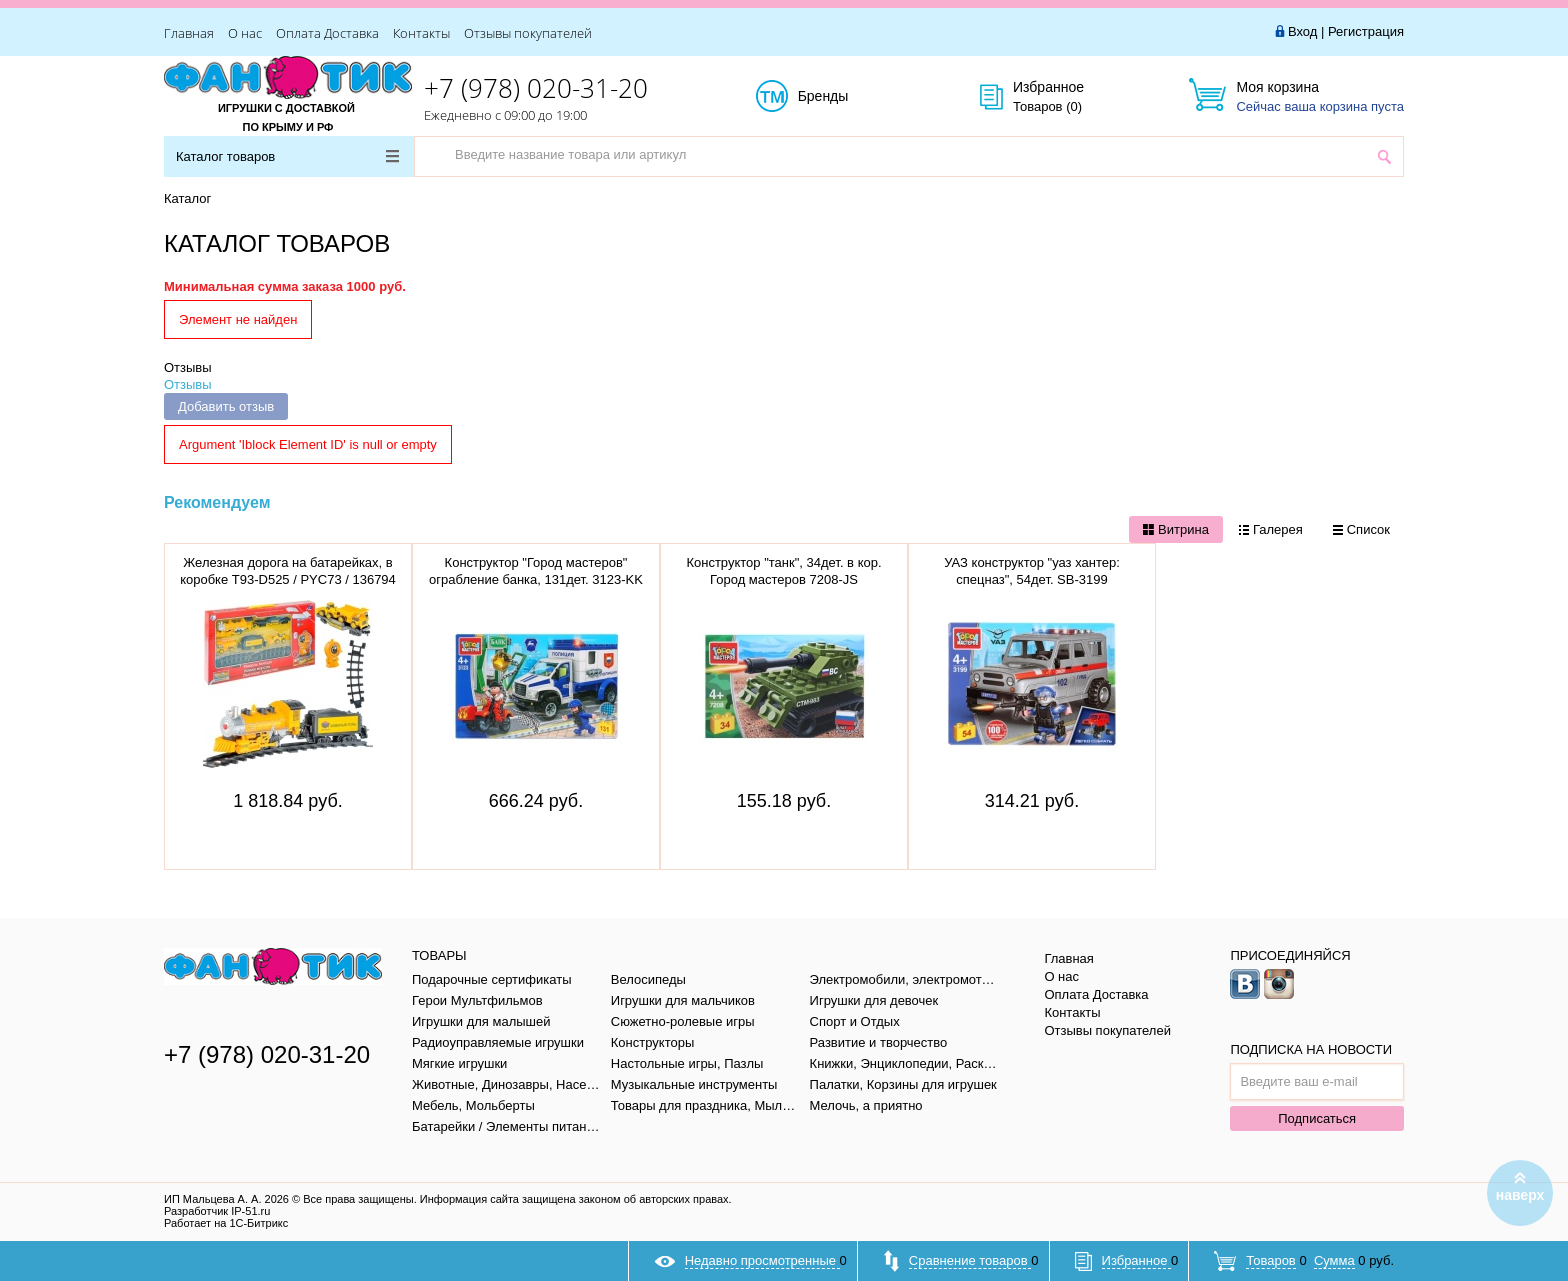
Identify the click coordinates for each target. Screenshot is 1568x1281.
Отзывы (188, 367)
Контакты (421, 33)
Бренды (845, 97)
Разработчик (217, 1211)
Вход (1302, 31)
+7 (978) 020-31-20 (536, 88)
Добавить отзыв (226, 406)
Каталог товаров (287, 156)
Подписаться (1317, 1118)
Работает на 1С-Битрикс (226, 1223)
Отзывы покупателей (528, 33)
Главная (189, 33)
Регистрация (1366, 31)
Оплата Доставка (327, 33)
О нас (245, 33)
